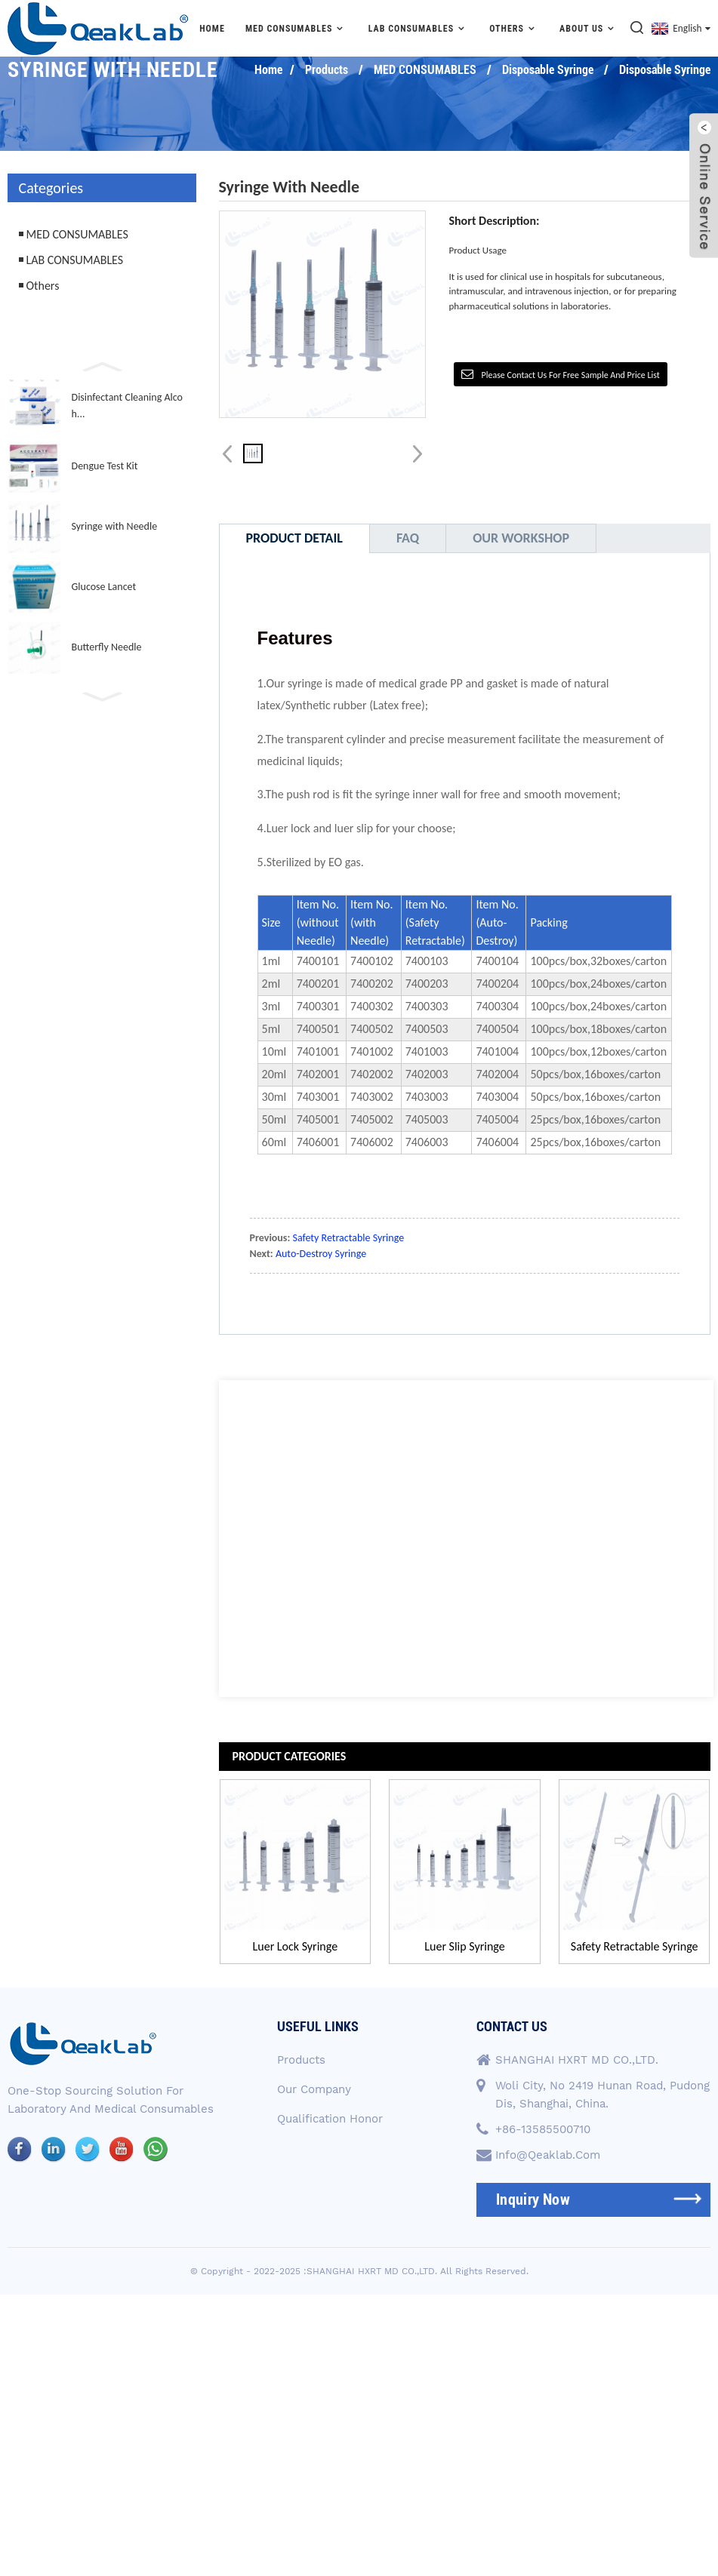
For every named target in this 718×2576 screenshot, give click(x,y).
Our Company (314, 2088)
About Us (588, 28)
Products (326, 70)
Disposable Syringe (547, 70)
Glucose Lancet (104, 586)
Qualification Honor (330, 2116)
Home (212, 28)
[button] (102, 365)
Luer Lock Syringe (295, 1945)
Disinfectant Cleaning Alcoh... (127, 405)
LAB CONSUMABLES (418, 28)
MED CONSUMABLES (296, 28)
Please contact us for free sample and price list (570, 375)
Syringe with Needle (115, 526)
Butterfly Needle (107, 647)
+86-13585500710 (542, 2128)
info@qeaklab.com (547, 2154)
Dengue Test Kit (105, 466)
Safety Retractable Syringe (349, 1237)
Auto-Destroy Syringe (321, 1253)
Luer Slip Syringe (464, 1945)
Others (514, 28)
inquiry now (533, 2199)
